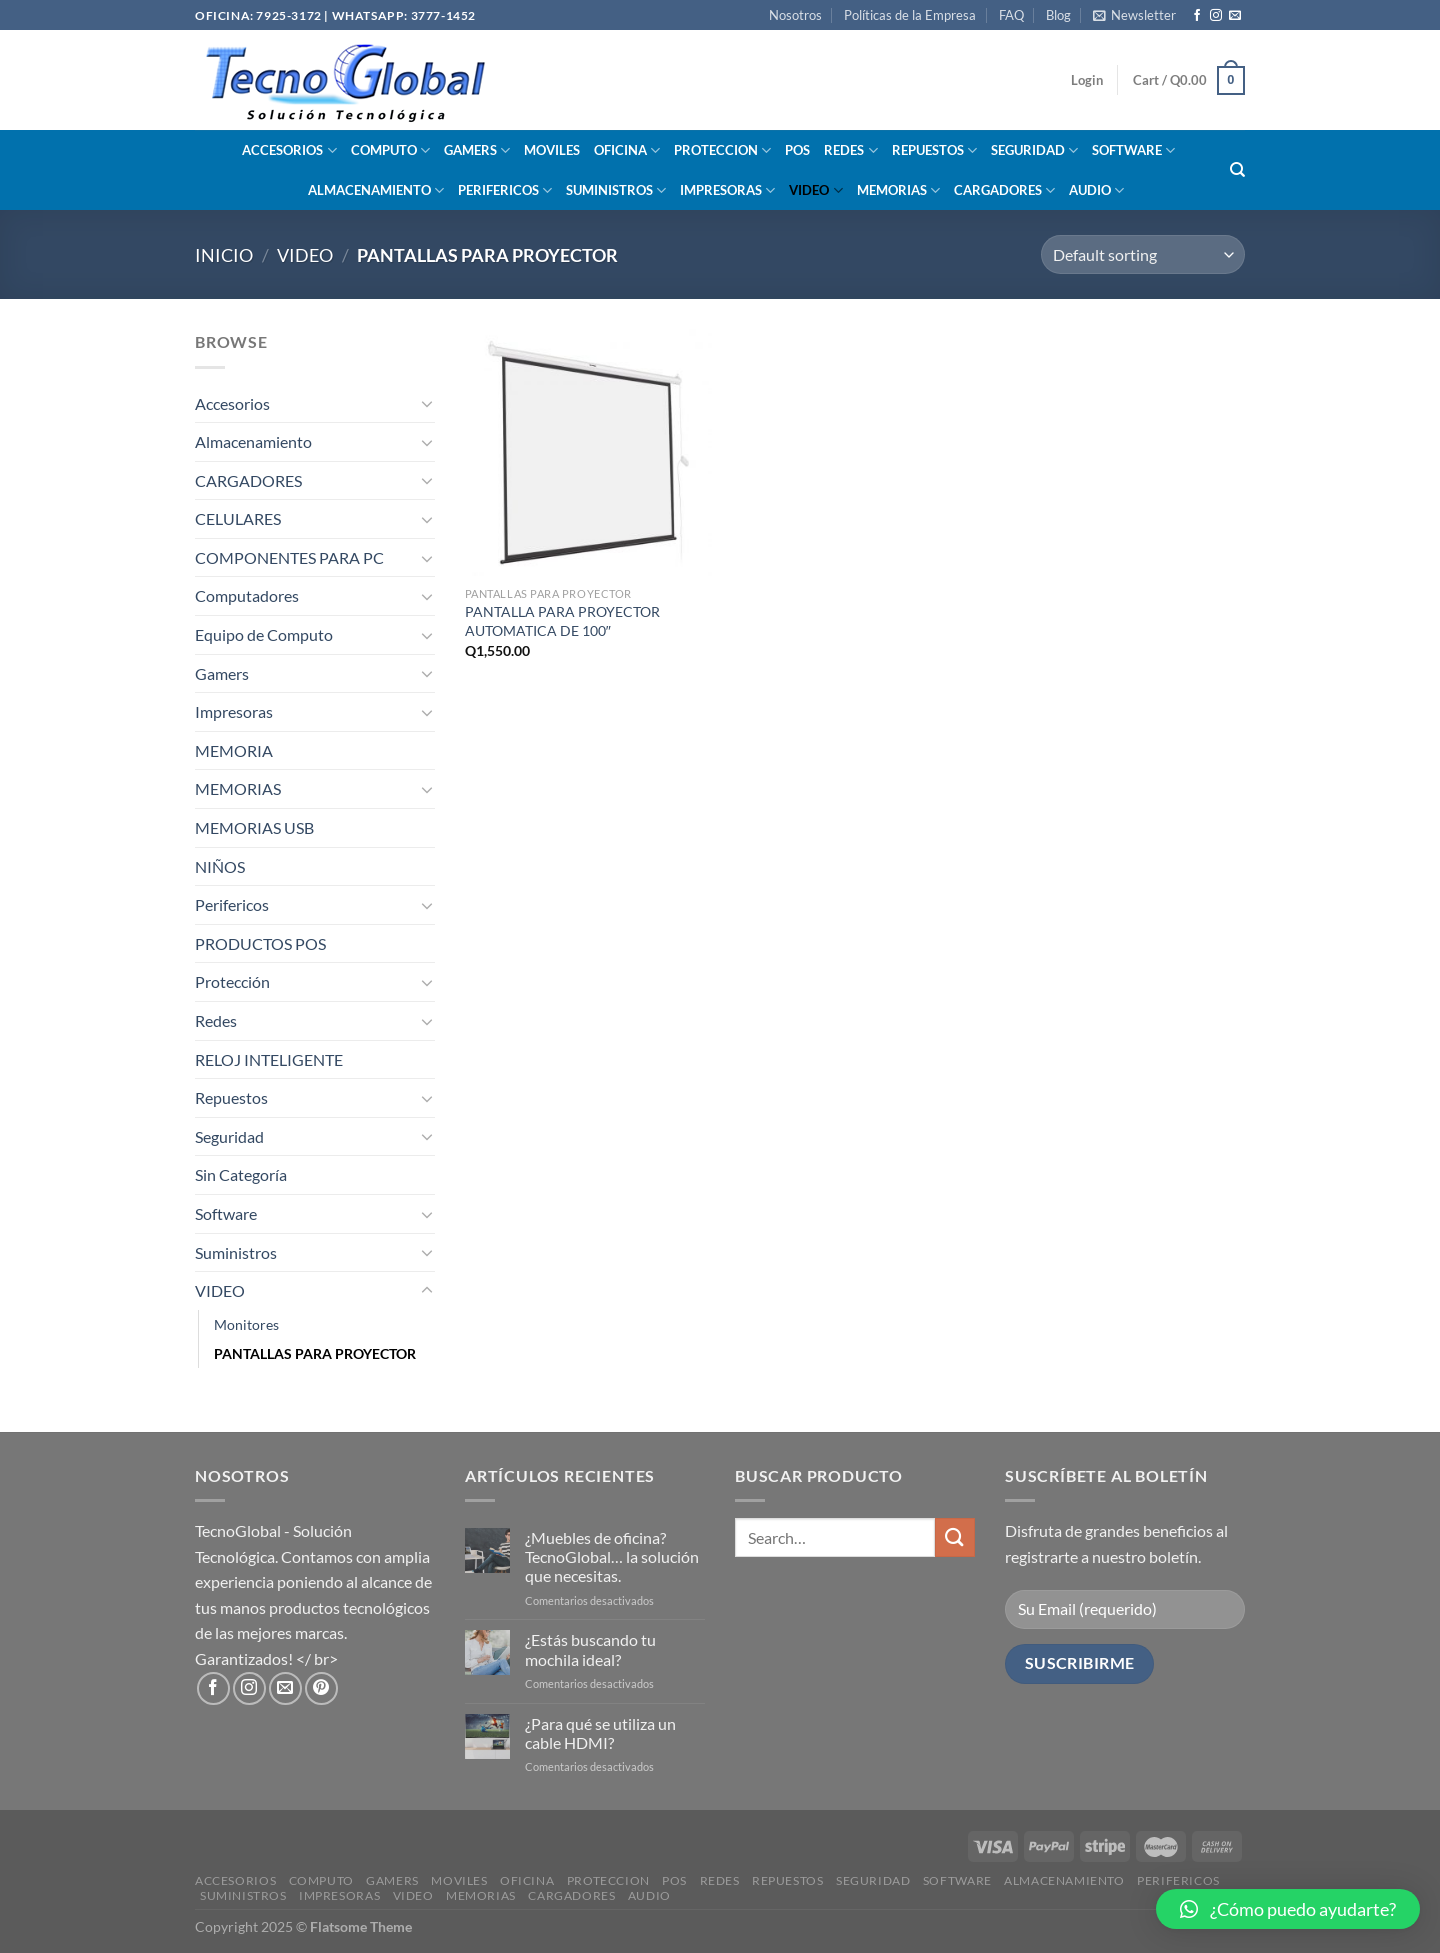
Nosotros (795, 15)
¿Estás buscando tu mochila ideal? (590, 1649)
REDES (850, 150)
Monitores (246, 1324)
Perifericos (232, 904)
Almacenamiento (253, 441)
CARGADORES (1004, 190)
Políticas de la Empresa (910, 15)
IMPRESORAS (727, 190)
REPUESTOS (934, 150)
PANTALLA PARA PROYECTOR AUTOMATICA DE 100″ (562, 621)
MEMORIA (234, 750)
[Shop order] (1143, 254)
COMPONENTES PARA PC (289, 557)
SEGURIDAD (1034, 150)
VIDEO (815, 190)
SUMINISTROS (616, 190)
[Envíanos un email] (1235, 16)
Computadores (247, 595)
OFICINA (627, 150)
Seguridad (229, 1136)
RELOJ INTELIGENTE (269, 1059)
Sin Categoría (241, 1174)
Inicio (224, 255)
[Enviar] (955, 1537)
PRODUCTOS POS (260, 943)
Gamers (222, 673)
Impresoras (234, 711)
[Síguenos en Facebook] (1197, 16)
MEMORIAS (898, 190)
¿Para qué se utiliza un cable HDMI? (600, 1733)
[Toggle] (427, 403)
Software (226, 1213)
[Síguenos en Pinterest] (321, 1688)
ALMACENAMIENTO (376, 190)
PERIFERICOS (505, 190)
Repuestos (231, 1097)
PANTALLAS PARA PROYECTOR (315, 1353)
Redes (216, 1020)
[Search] (1237, 170)
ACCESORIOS (289, 150)
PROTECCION (722, 150)
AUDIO (1096, 190)
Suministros (236, 1252)
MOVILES (552, 150)
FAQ (1011, 15)
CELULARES (238, 518)
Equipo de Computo (264, 634)
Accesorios (232, 403)
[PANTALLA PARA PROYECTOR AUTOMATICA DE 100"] (588, 452)
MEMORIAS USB (254, 827)
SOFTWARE (1133, 150)
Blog (1058, 15)
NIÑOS (220, 866)
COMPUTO (390, 150)
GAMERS (477, 150)
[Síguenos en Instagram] (1216, 16)
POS (797, 150)
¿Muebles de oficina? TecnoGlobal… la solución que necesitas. (612, 1556)
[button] (1288, 1909)
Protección (232, 981)
